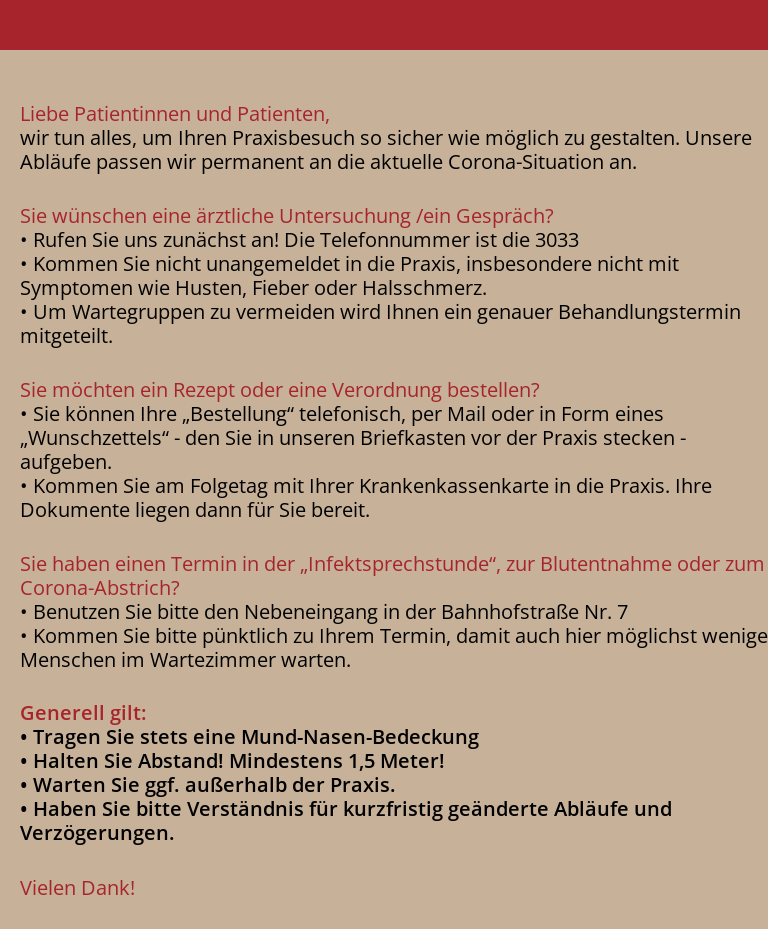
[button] (384, 25)
